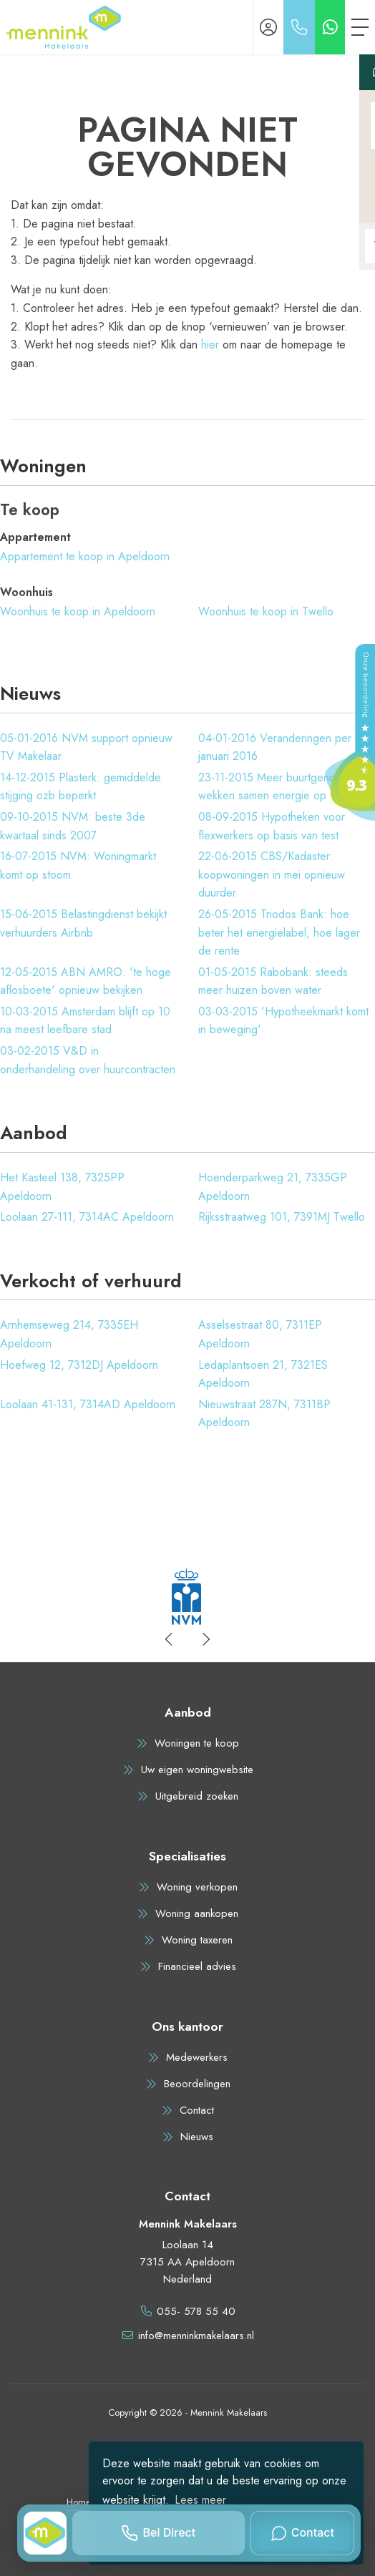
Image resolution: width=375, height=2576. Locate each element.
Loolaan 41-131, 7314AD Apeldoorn (87, 1404)
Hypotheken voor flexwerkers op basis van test (271, 826)
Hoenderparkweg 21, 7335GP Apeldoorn (272, 1186)
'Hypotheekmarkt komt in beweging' (283, 1020)
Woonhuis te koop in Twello (265, 611)
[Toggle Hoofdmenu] (360, 27)
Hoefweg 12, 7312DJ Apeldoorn (79, 1365)
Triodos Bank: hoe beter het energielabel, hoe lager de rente (279, 932)
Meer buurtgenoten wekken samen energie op (274, 786)
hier (210, 344)
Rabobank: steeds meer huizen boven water (273, 981)
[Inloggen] (268, 27)
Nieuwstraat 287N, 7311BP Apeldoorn (264, 1413)
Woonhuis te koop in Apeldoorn (77, 611)
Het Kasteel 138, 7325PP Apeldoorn (62, 1186)
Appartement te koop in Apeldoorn (85, 556)
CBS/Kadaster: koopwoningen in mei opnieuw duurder (271, 874)
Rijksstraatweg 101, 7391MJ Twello (281, 1217)
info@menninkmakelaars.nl (196, 2335)
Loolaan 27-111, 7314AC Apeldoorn (87, 1217)
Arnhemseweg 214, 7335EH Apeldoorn (69, 1334)
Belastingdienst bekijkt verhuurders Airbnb (83, 923)
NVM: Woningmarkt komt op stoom (78, 865)
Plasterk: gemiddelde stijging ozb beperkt (80, 786)
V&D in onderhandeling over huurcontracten (87, 1060)
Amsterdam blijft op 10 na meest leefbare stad (85, 1020)
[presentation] (169, 1639)
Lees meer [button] (200, 2500)
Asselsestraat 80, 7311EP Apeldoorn (260, 1334)
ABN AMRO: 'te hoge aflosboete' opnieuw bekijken (85, 981)
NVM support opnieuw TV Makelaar (86, 747)
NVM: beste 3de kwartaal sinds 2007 (72, 826)
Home (79, 2502)
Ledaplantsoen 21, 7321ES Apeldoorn (263, 1374)
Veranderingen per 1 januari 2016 (279, 747)
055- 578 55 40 (196, 2311)
